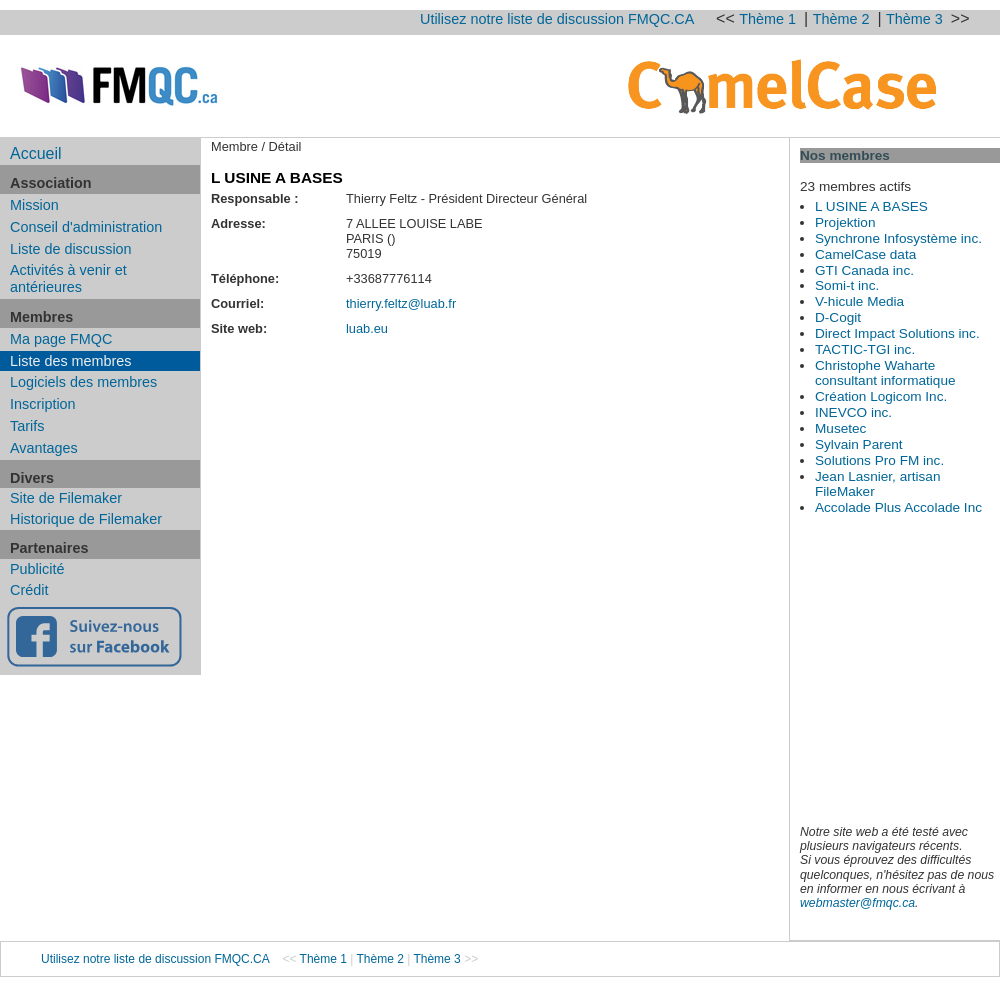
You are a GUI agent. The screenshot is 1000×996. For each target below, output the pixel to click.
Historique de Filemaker (86, 519)
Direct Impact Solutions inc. (897, 333)
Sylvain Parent (859, 444)
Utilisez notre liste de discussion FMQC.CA (557, 19)
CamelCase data (865, 254)
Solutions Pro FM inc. (879, 460)
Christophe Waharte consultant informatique (885, 373)
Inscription (43, 404)
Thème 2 (843, 19)
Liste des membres (71, 361)
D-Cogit (838, 317)
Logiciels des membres (83, 382)
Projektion (845, 222)
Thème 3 (916, 19)
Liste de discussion (71, 249)
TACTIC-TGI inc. (865, 349)
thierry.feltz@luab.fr (401, 303)
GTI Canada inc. (864, 270)
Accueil (36, 153)
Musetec (840, 428)
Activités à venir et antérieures (68, 278)
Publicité (37, 569)
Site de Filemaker (66, 498)
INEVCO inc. (853, 412)
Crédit (29, 590)
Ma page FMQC (61, 339)
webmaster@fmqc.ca (857, 903)
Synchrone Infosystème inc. (898, 238)
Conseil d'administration (86, 227)
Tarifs (27, 426)
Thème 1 (769, 19)
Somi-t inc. (847, 285)
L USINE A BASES (871, 206)
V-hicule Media (859, 301)
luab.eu (367, 328)
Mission (34, 205)
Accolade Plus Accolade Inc (898, 507)
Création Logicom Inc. (881, 396)
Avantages (44, 448)
